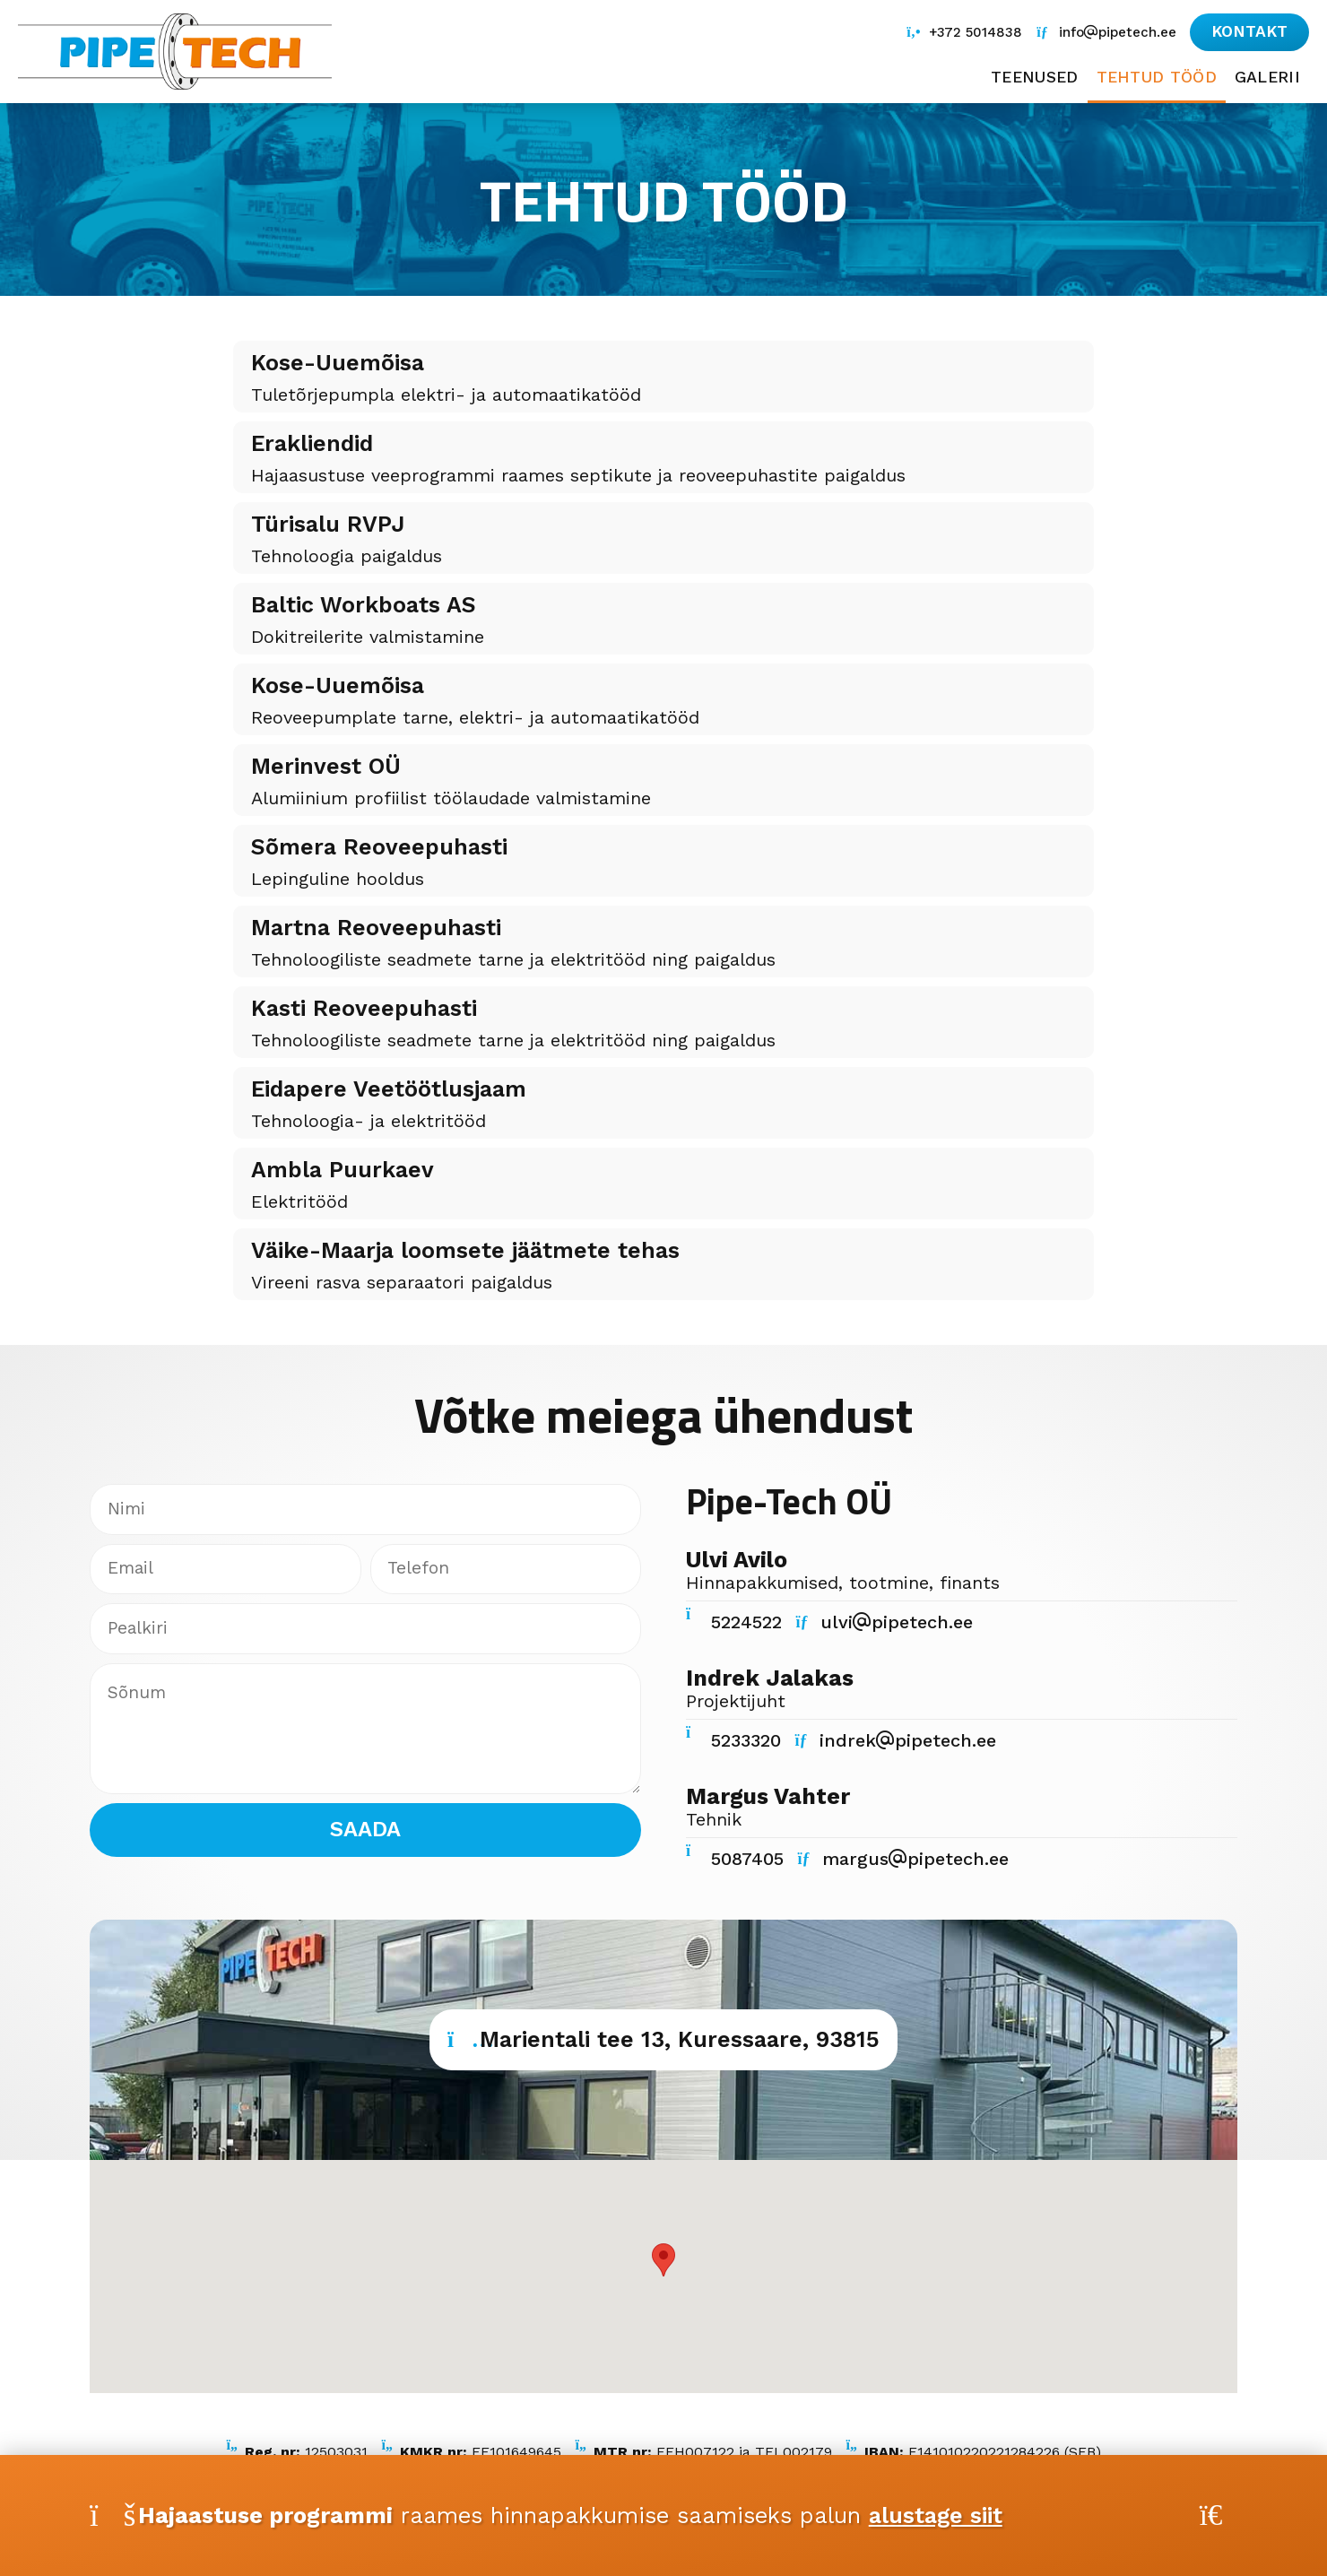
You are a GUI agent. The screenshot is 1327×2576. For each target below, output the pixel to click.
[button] (1248, 32)
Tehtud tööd (1155, 77)
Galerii (1267, 77)
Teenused (1029, 77)
